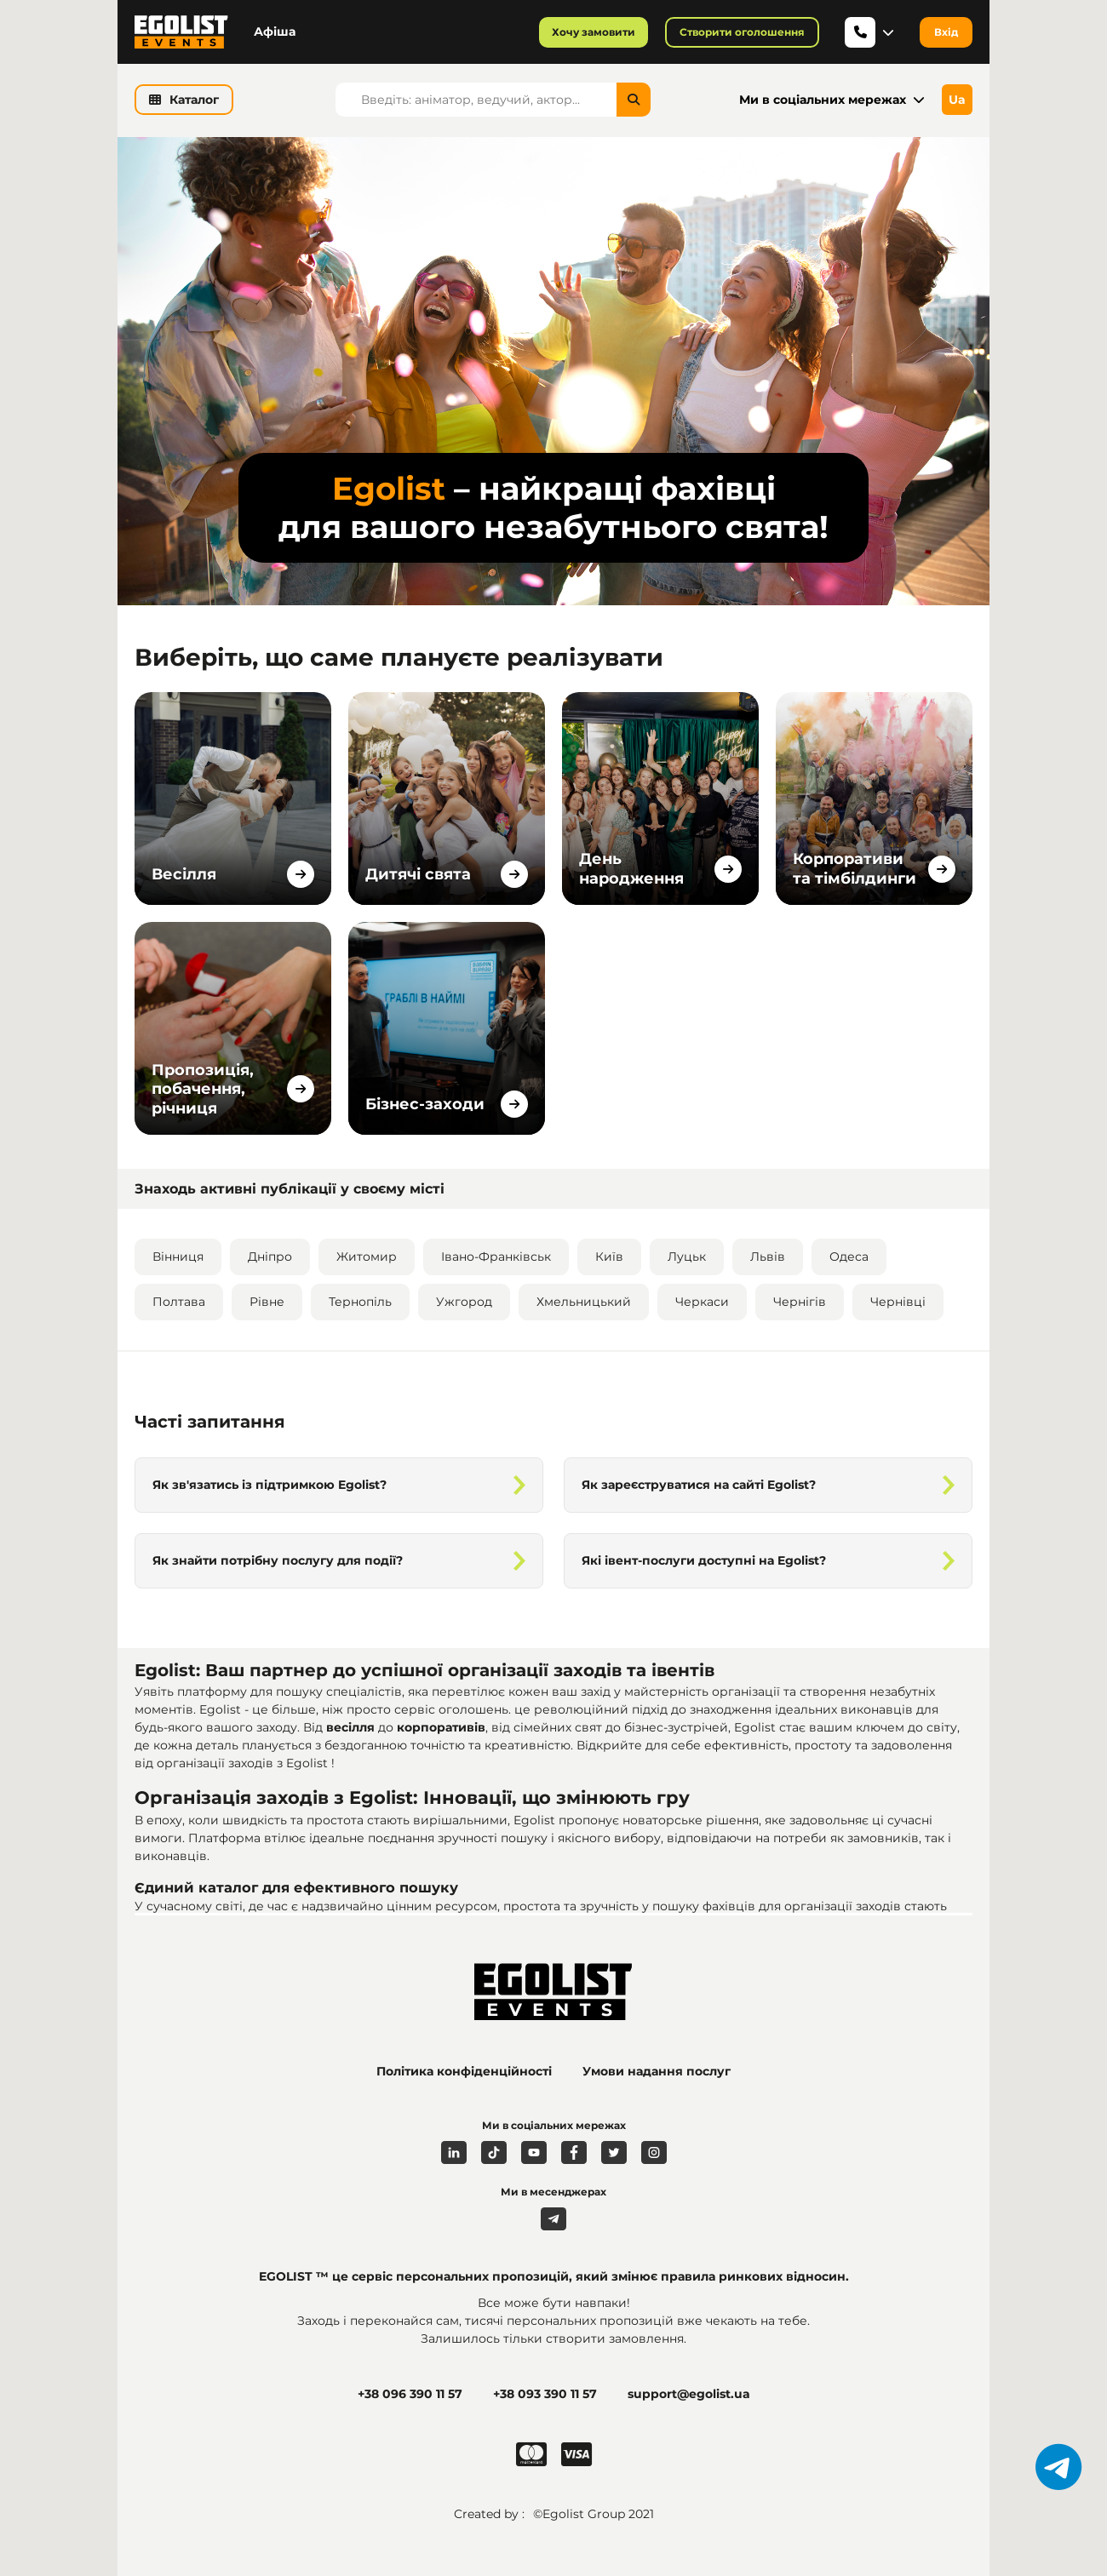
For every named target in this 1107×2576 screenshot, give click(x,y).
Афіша (274, 31)
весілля (352, 1727)
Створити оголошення (742, 32)
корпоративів (441, 1727)
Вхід (946, 32)
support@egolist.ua (689, 2393)
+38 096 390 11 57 (410, 2393)
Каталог (184, 99)
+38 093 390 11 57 (545, 2393)
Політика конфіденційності (464, 2071)
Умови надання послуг (656, 2071)
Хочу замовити (593, 32)
